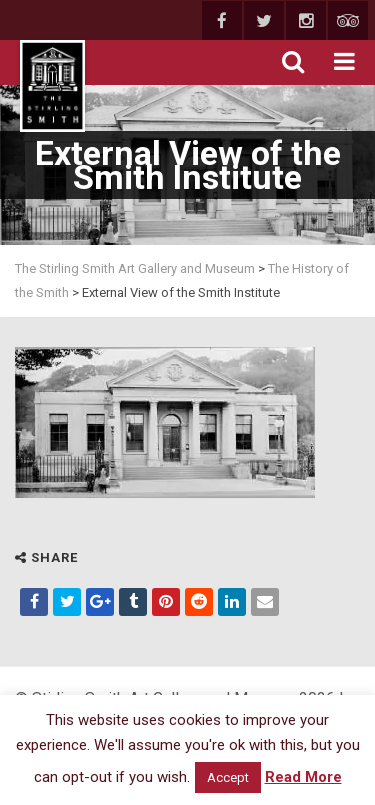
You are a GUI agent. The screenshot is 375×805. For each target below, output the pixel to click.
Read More (303, 777)
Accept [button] (228, 777)
